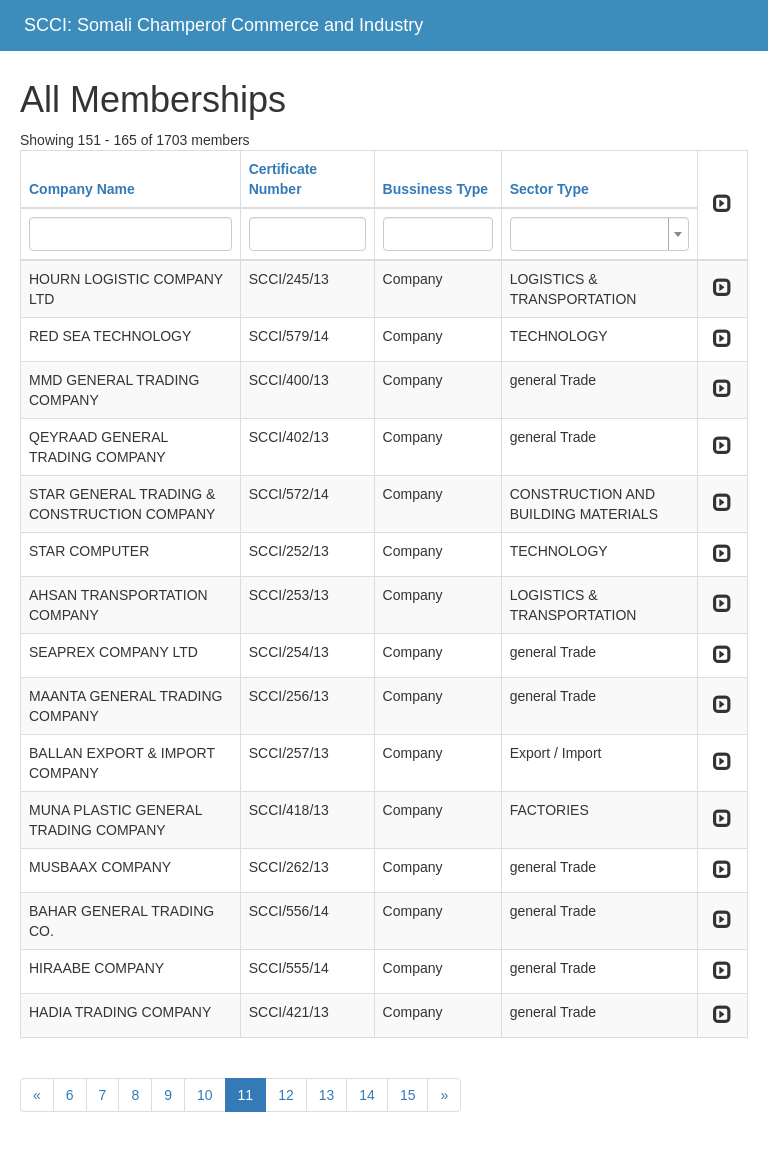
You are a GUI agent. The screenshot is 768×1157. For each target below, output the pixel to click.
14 (367, 1095)
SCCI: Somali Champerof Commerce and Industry (223, 25)
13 (327, 1095)
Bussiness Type (436, 189)
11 (246, 1095)
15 (408, 1095)
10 (205, 1095)
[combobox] (599, 234)
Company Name (82, 189)
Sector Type (549, 189)
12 (286, 1095)
